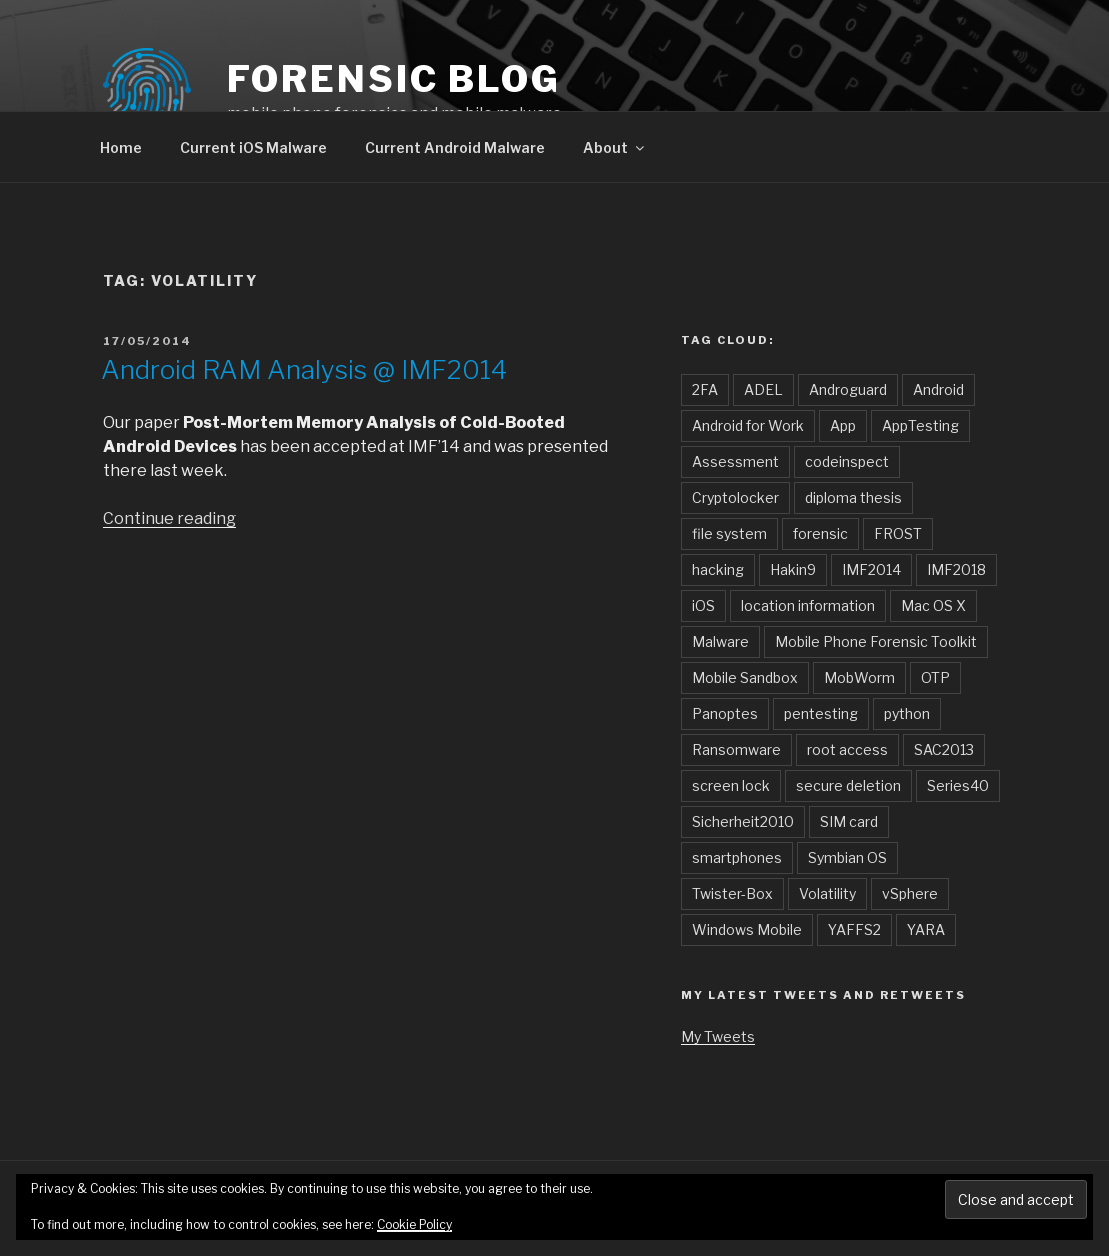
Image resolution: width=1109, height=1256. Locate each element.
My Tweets (718, 1036)
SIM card (849, 821)
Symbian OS (847, 857)
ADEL (763, 389)
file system (729, 533)
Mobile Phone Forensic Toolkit (876, 641)
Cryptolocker (735, 497)
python (907, 713)
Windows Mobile (747, 929)
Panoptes (725, 713)
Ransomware (736, 749)
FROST (898, 533)
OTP (935, 677)
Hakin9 (793, 569)
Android (938, 389)
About (615, 147)
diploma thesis (853, 497)
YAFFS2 (854, 929)
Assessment (735, 461)
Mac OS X (933, 605)
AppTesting (920, 425)
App (843, 425)
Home (121, 147)
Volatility (827, 893)
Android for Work (748, 425)
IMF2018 (956, 569)
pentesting (821, 713)
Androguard (848, 389)
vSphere (910, 893)
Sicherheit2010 (743, 821)
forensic (820, 533)
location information (808, 605)
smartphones (737, 857)
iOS (703, 605)
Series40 (958, 785)
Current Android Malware (455, 147)
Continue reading (169, 518)
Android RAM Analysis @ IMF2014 (304, 369)
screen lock (731, 785)
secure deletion (848, 785)
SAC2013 (944, 749)
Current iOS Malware (253, 147)
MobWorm (859, 677)
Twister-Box (732, 893)
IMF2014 (871, 569)
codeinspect (847, 461)
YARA (926, 929)
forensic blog (393, 79)
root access (847, 749)
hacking (718, 569)
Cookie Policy (414, 1224)
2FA (705, 389)
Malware (720, 641)
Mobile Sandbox (745, 677)
